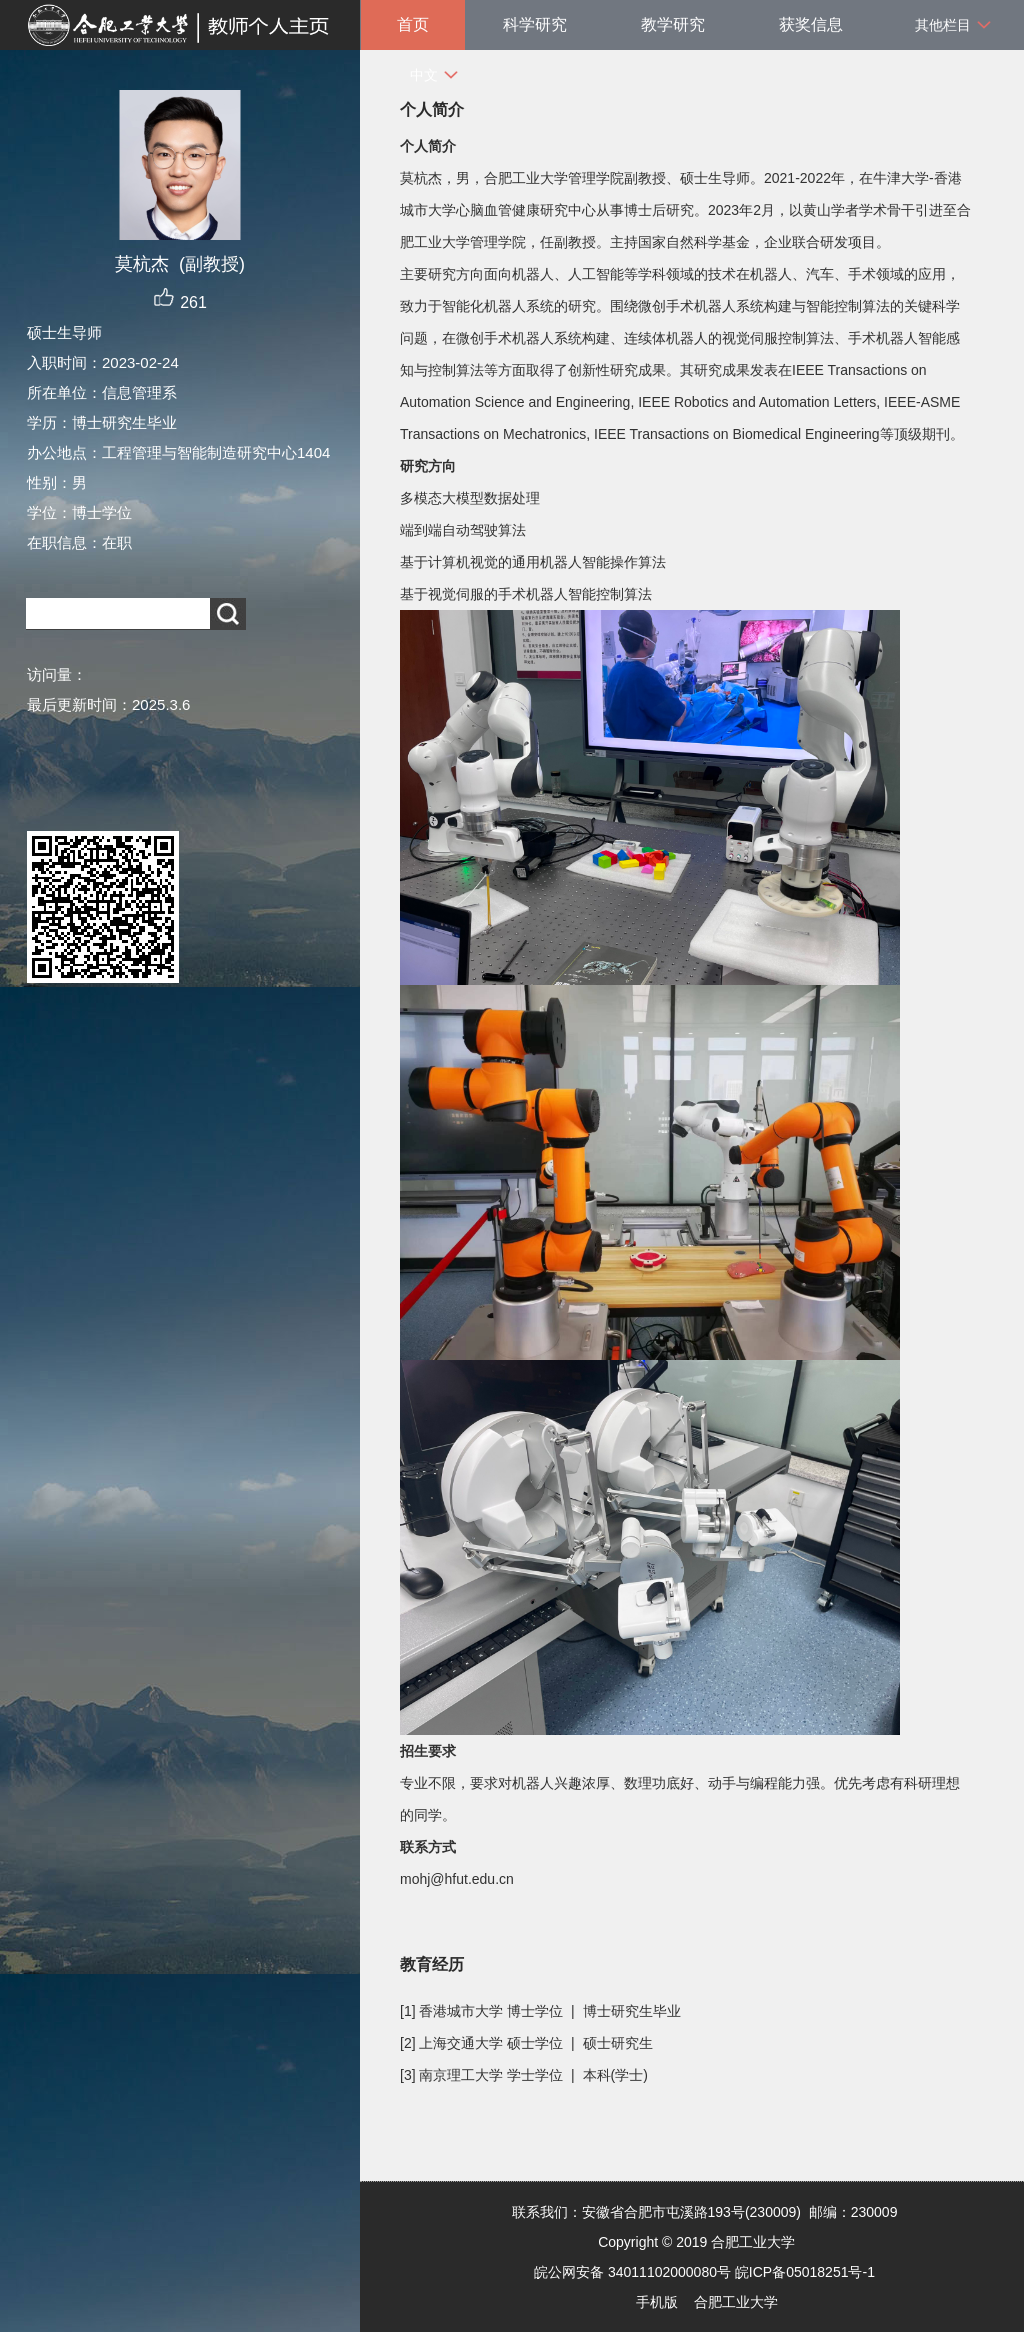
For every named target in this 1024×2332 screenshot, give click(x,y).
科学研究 (535, 24)
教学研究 (673, 24)
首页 (413, 24)
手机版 (657, 2302)
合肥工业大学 (736, 2302)
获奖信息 (811, 24)
